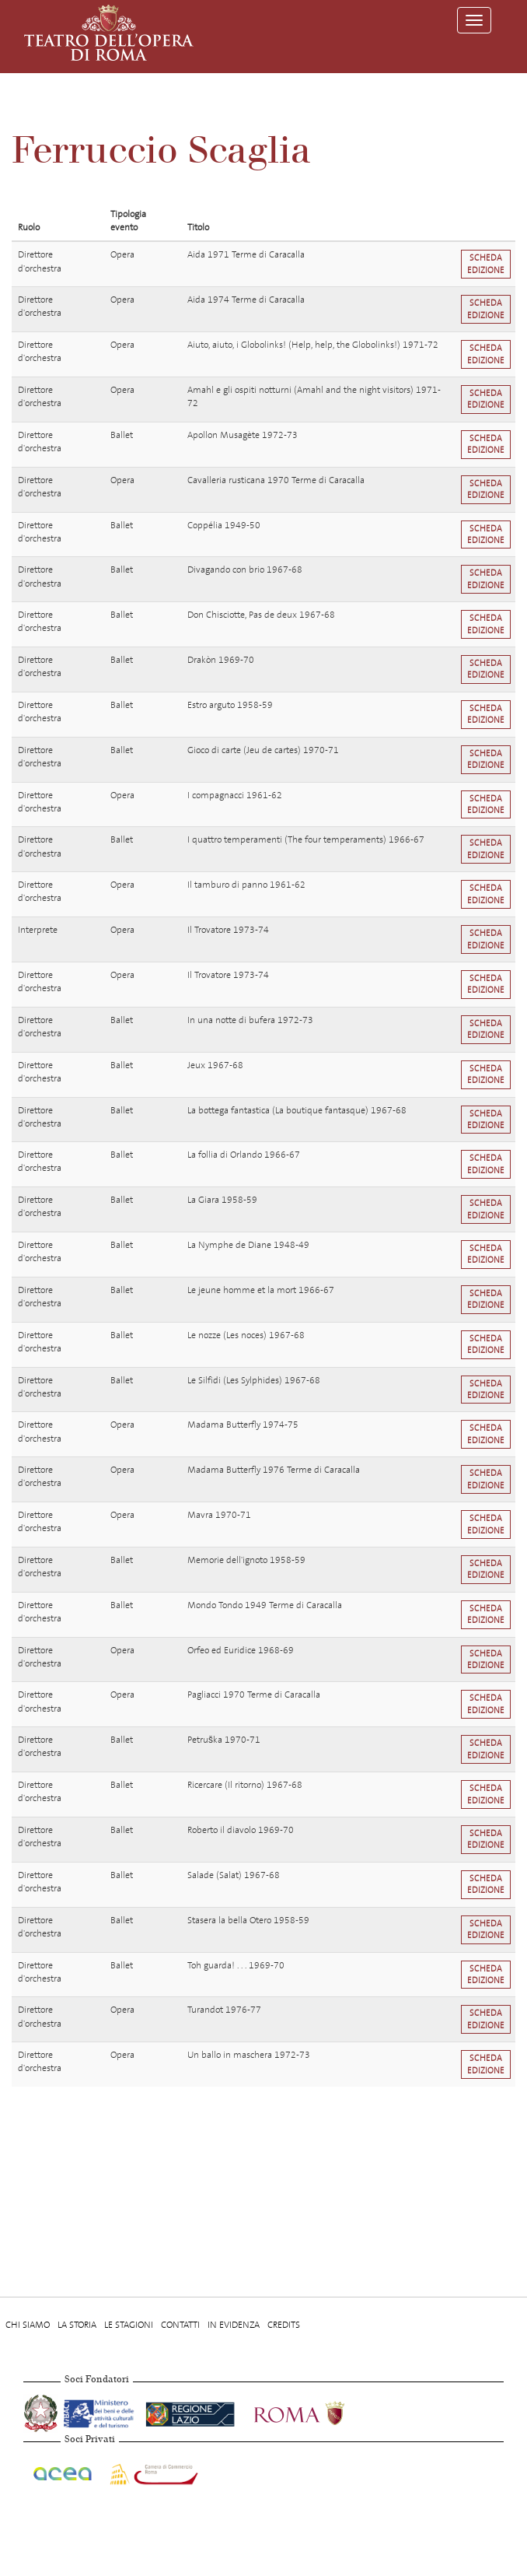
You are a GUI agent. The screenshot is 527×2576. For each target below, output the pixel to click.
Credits (283, 2324)
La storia (77, 2324)
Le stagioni (128, 2324)
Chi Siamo (27, 2324)
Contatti (180, 2324)
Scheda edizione (485, 263)
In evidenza (234, 2324)
